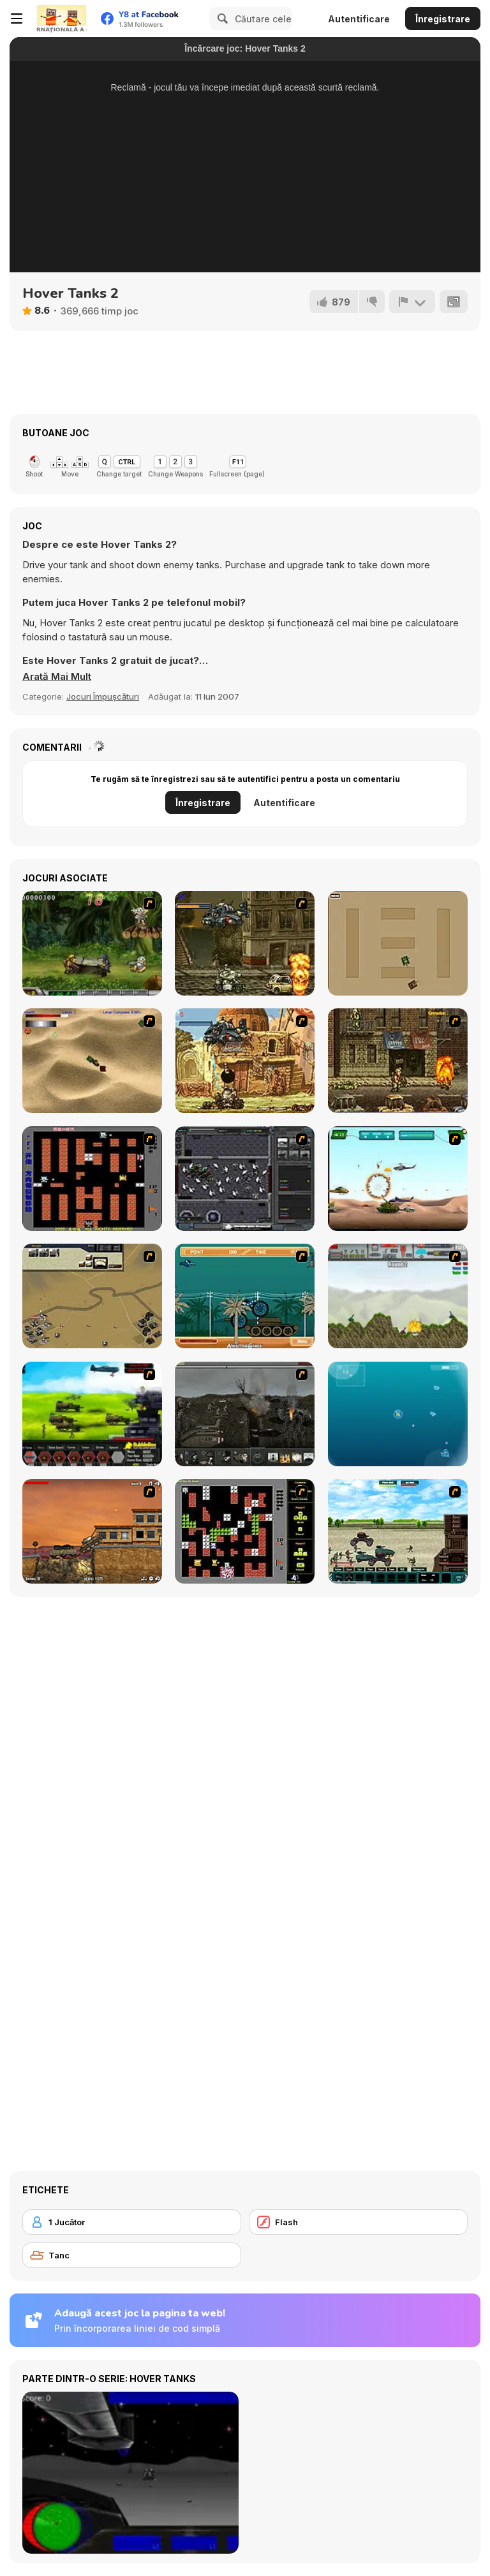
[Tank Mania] (92, 1531)
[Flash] (358, 2222)
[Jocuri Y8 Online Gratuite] (61, 18)
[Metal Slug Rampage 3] (398, 1060)
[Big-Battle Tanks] (398, 1296)
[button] (56, 677)
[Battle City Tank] (245, 1531)
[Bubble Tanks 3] (398, 1414)
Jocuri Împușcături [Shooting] (102, 696)
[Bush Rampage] (245, 1296)
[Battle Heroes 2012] (398, 1531)
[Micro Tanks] (398, 943)
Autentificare (359, 18)
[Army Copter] (398, 1178)
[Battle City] (92, 1178)
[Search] (220, 18)
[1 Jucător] (131, 2222)
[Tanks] (92, 1060)
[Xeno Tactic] (245, 1178)
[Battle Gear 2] (92, 1414)
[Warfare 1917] (245, 1414)
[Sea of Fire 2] (92, 1296)
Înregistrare (442, 18)
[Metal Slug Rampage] (245, 943)
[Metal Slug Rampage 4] (92, 943)
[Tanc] (131, 2255)
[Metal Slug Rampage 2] (245, 1060)
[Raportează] (412, 301)
